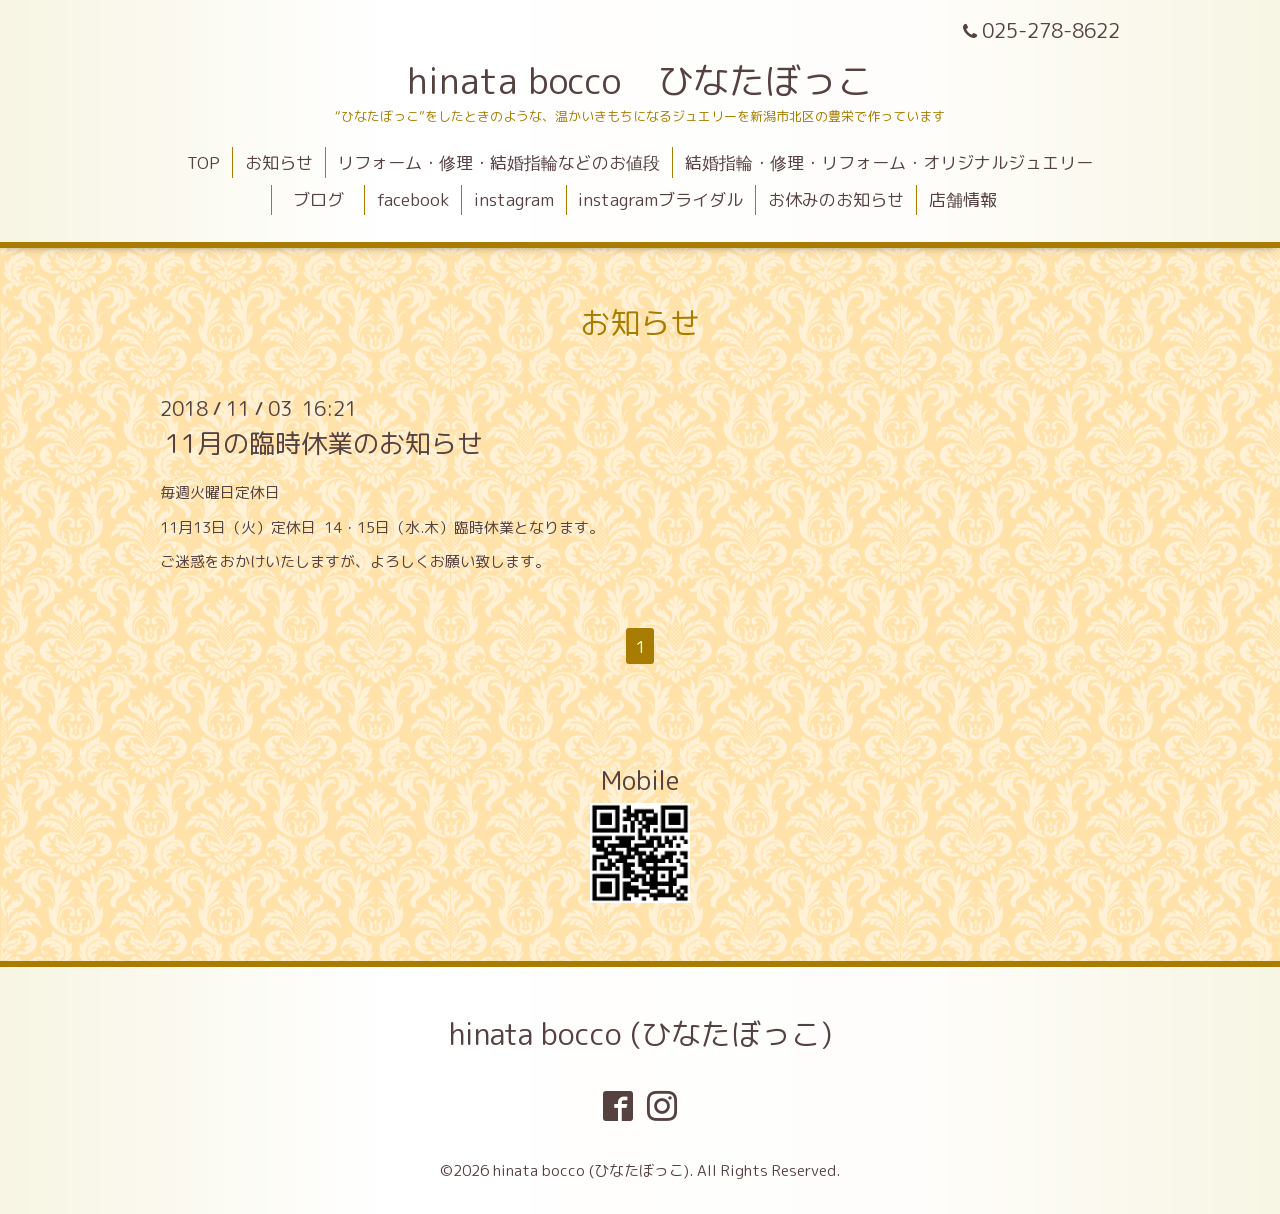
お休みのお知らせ (836, 199)
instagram (514, 199)
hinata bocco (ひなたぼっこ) (640, 1034)
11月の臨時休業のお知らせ (324, 443)
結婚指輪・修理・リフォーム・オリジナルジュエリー (889, 162)
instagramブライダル (660, 199)
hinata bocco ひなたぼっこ (640, 80)
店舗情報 (963, 199)
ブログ (327, 199)
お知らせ (279, 162)
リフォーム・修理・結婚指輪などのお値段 (498, 162)
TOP (203, 162)
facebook (413, 199)
